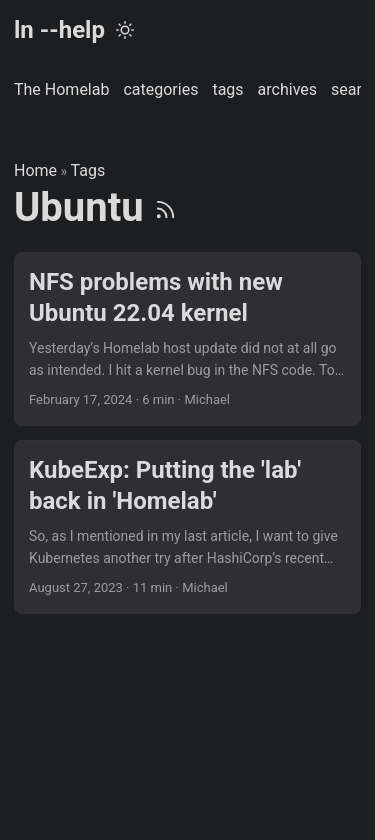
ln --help (59, 30)
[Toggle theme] (125, 30)
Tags (88, 170)
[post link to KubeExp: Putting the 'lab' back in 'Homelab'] (187, 527)
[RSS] (165, 207)
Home (35, 170)
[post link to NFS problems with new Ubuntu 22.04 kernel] (187, 339)
